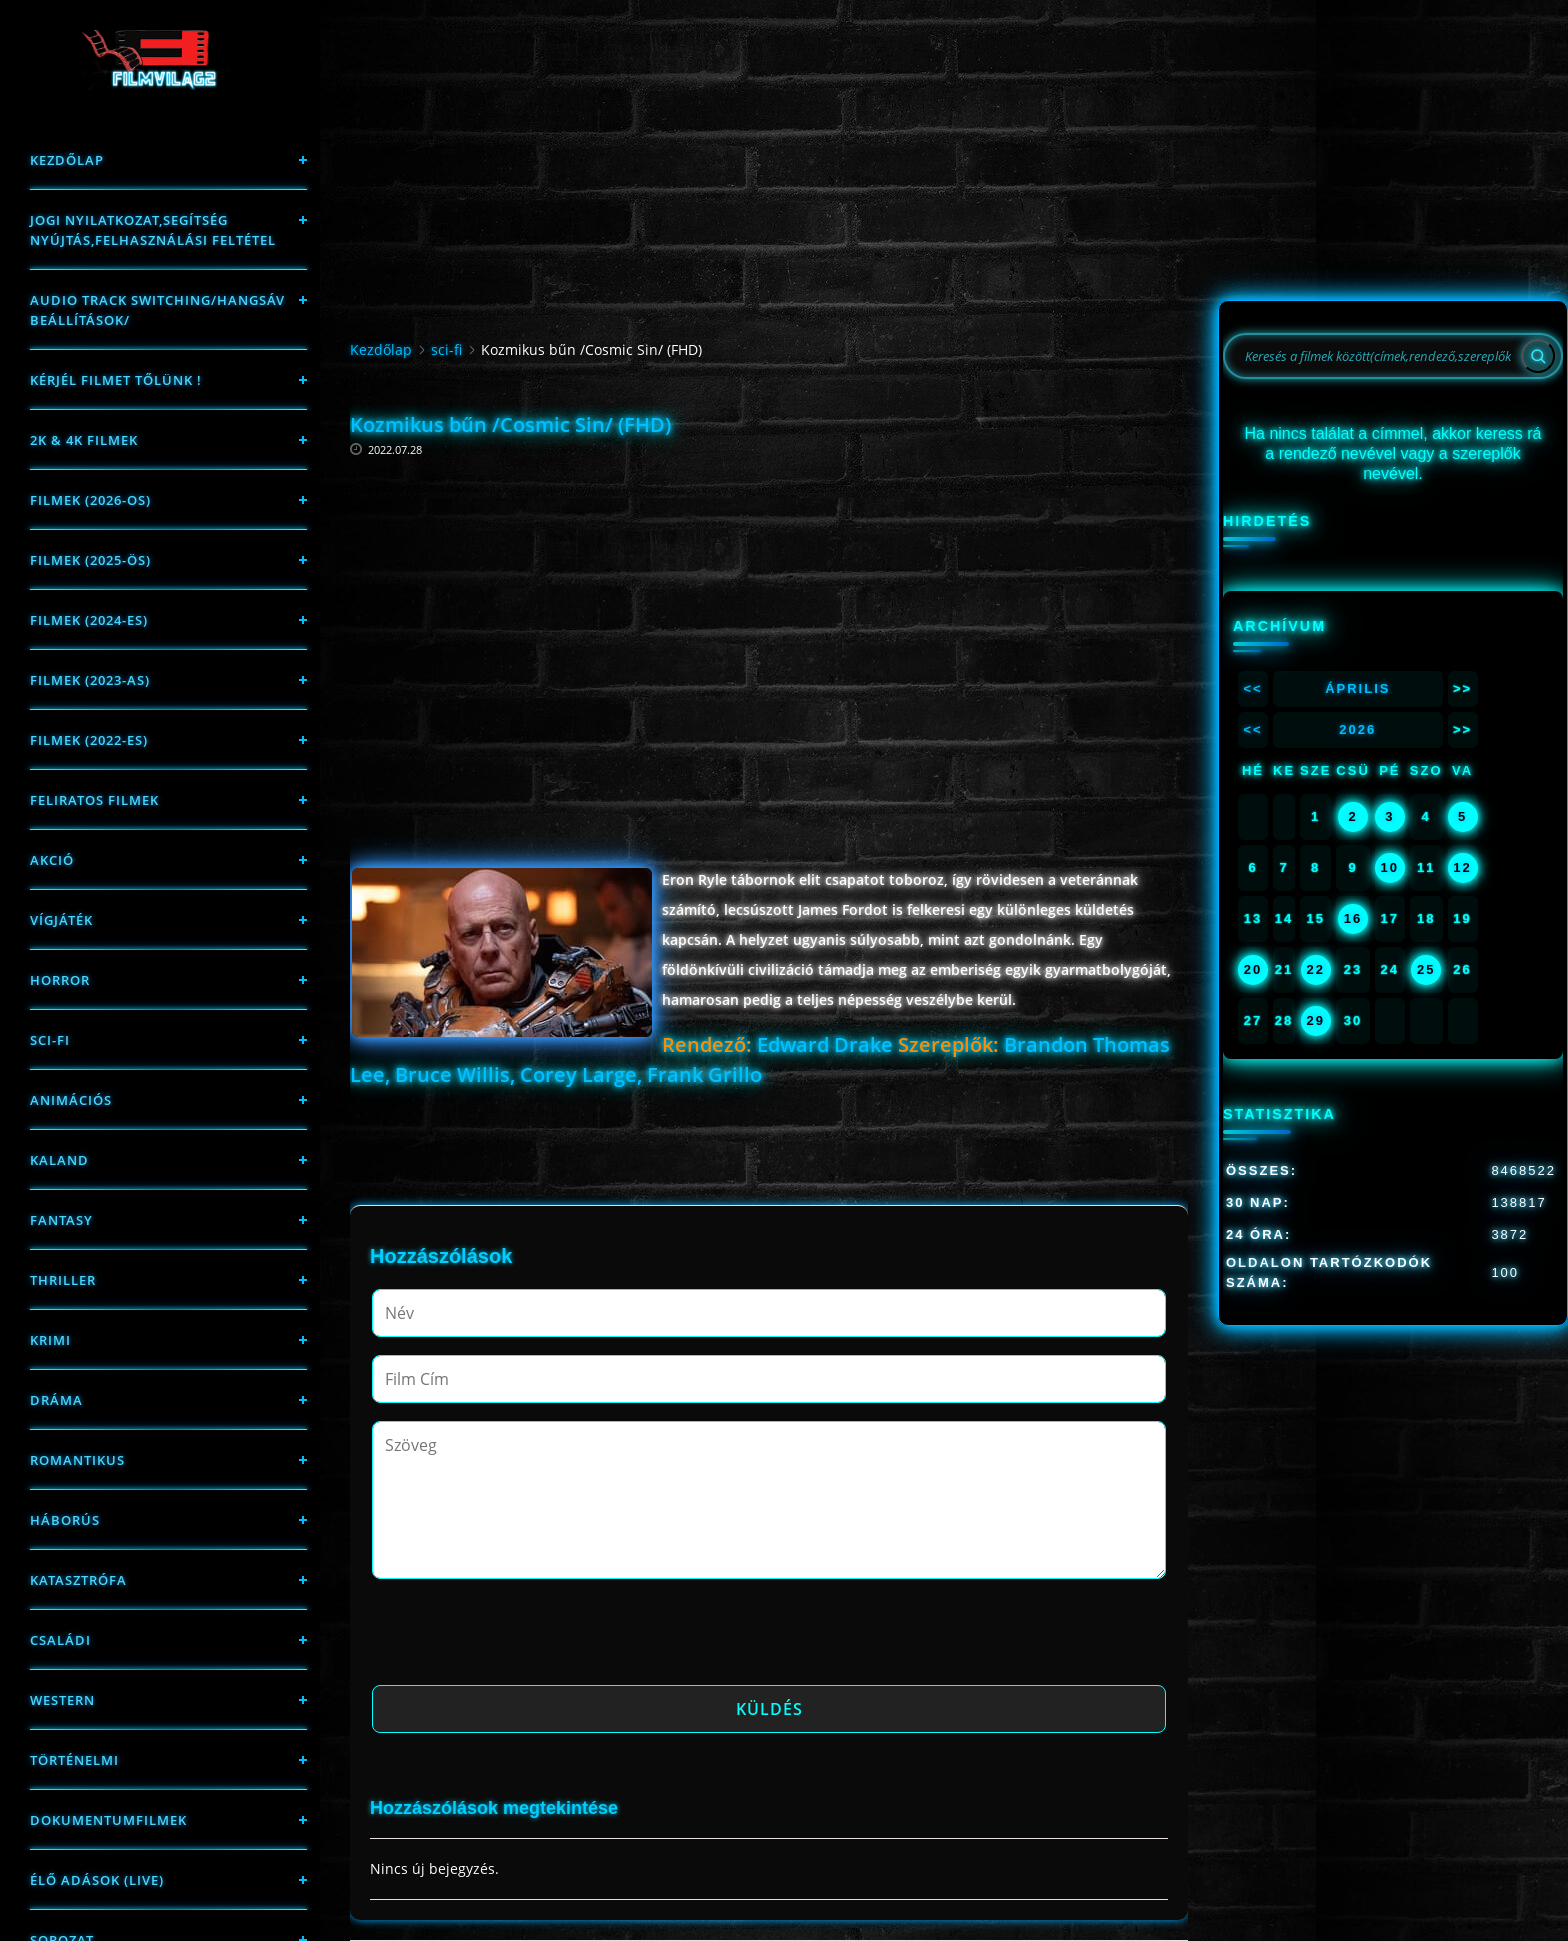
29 (1315, 1020)
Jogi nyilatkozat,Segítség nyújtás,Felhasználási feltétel (153, 230)
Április (1357, 688)
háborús (65, 1520)
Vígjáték (61, 920)
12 (1462, 867)
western (62, 1700)
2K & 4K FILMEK (84, 440)
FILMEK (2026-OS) (90, 500)
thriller (63, 1280)
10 (1390, 867)
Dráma (56, 1400)
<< (1252, 688)
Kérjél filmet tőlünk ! (116, 380)
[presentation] (524, 1638)
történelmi (74, 1760)
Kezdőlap (67, 160)
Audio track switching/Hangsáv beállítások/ (157, 310)
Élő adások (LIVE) (97, 1880)
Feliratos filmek (94, 800)
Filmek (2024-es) (89, 620)
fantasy (61, 1220)
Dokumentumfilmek (108, 1820)
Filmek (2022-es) (89, 740)
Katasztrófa (78, 1580)
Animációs (71, 1100)
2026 (1357, 729)
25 (1426, 969)
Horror (60, 980)
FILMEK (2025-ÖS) (90, 560)
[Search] (1538, 356)
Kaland (59, 1160)
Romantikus (77, 1460)
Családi (60, 1640)
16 (1353, 918)
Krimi (50, 1340)
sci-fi (50, 1040)
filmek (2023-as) (90, 680)
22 (1315, 969)
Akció (52, 860)
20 (1253, 969)
